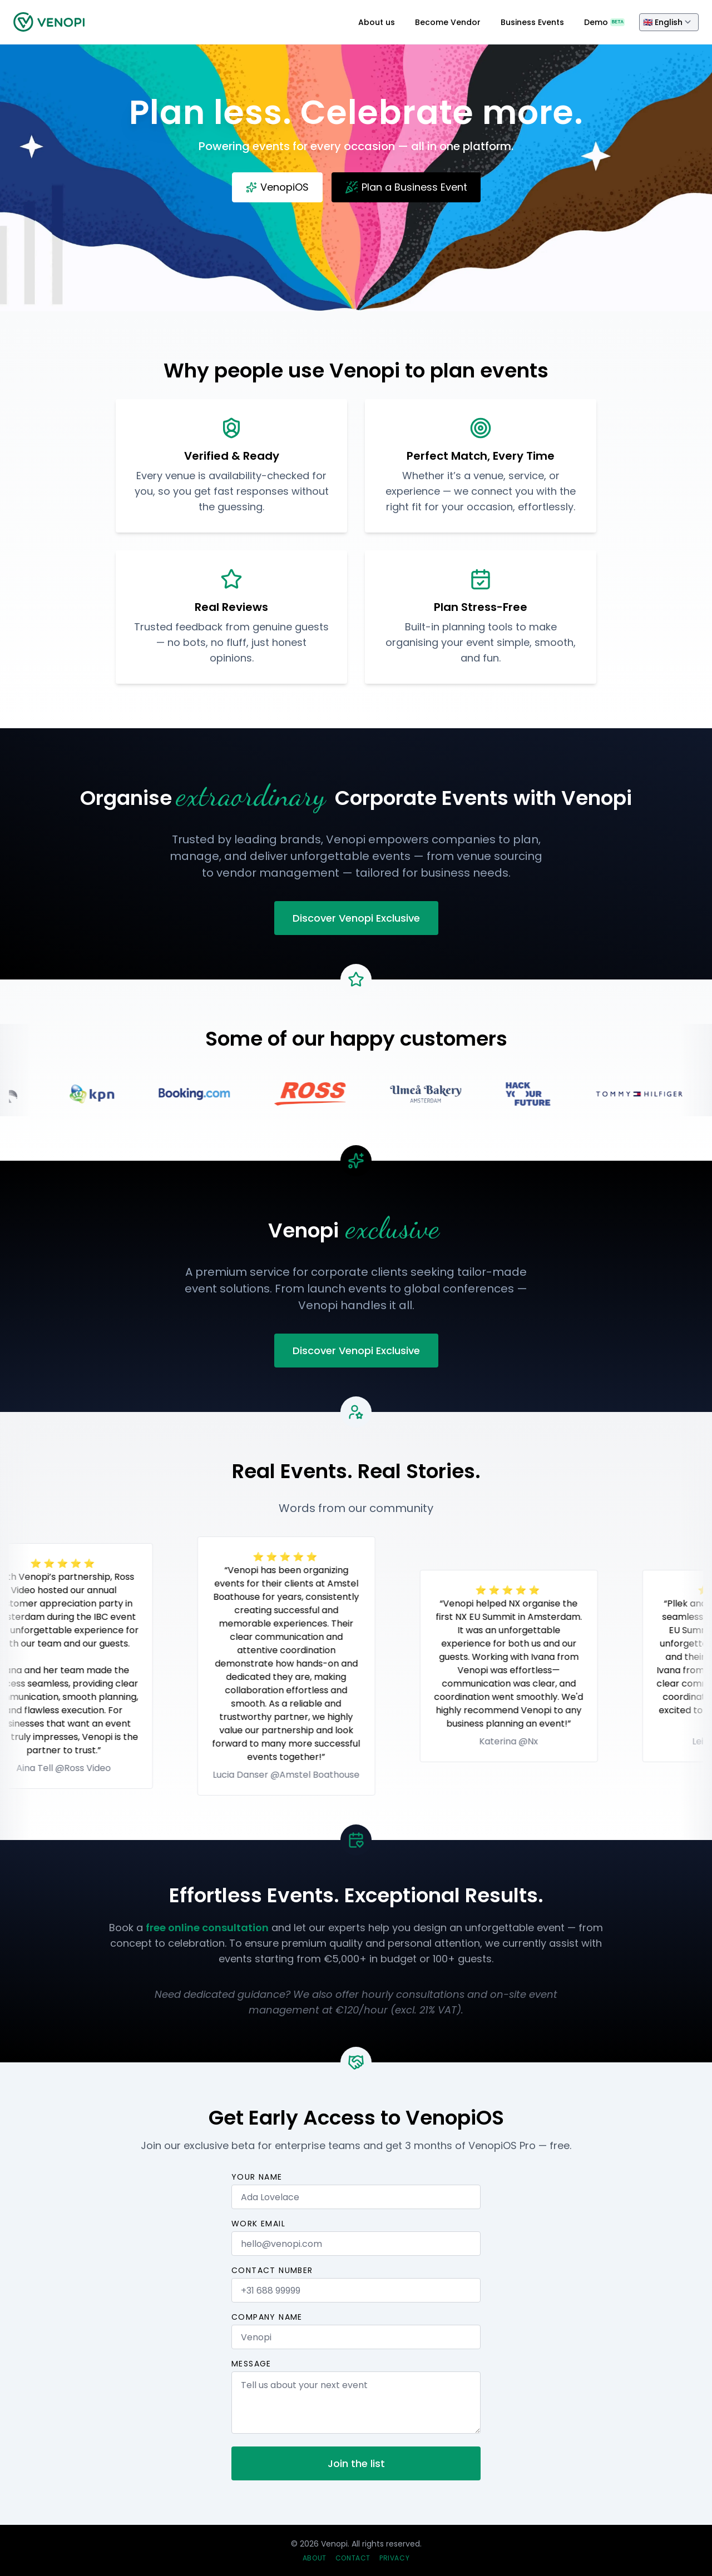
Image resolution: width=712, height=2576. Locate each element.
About (315, 2558)
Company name (267, 2317)
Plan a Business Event (406, 187)
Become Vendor (448, 22)
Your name (257, 2176)
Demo (604, 22)
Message (251, 2363)
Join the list (356, 2463)
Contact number (272, 2270)
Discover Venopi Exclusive (356, 918)
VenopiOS (277, 187)
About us (376, 22)
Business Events (532, 22)
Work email (258, 2223)
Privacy (394, 2558)
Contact (352, 2558)
